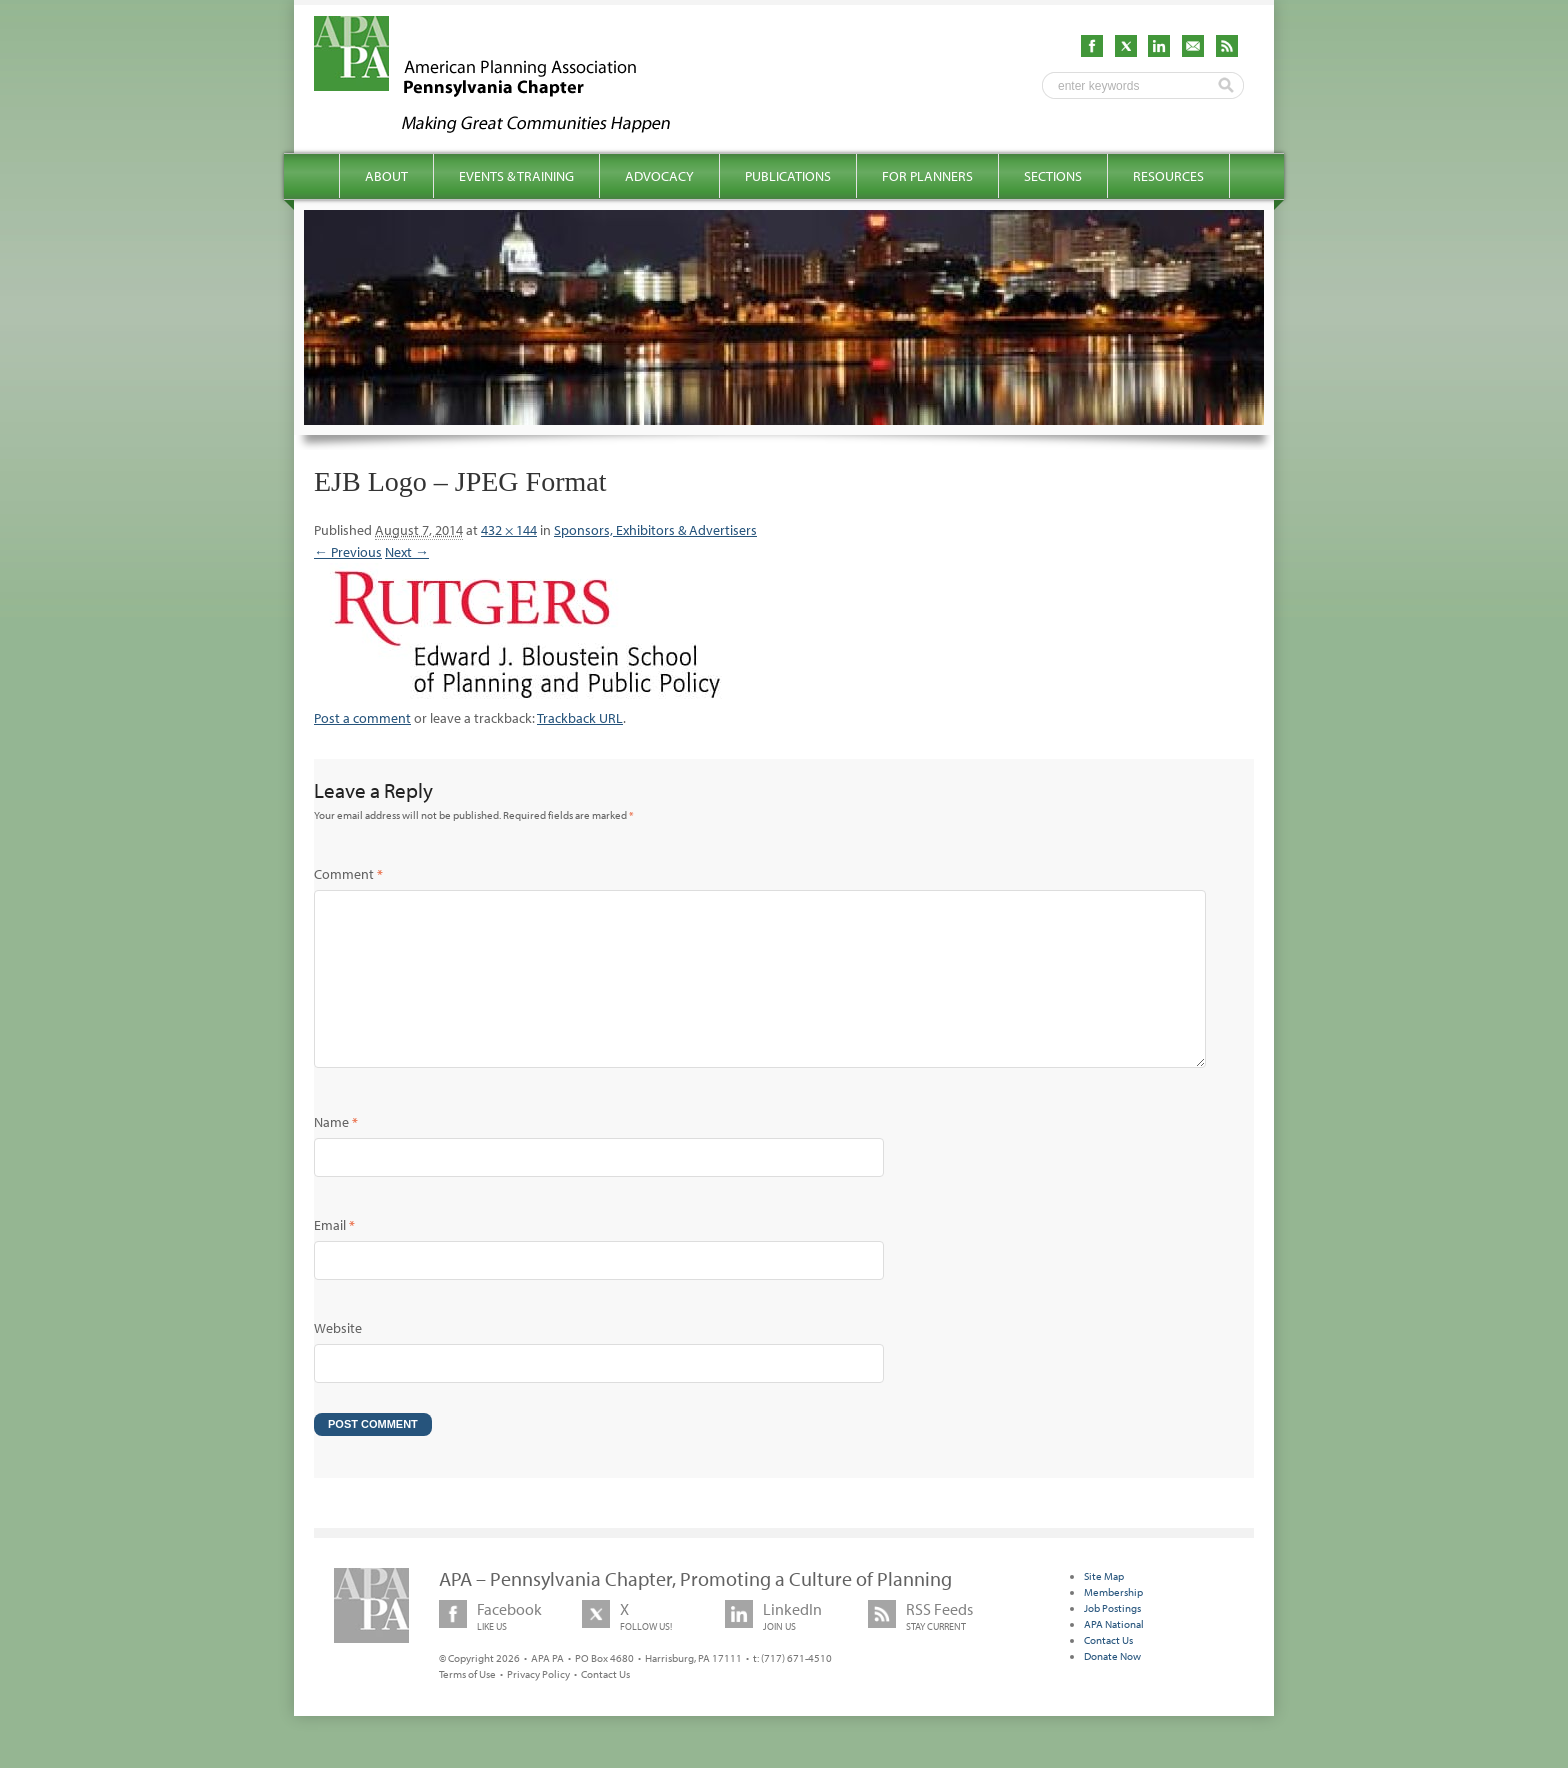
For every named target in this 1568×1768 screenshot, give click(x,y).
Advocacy (659, 176)
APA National (1114, 1656)
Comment (348, 874)
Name (336, 1154)
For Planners (927, 176)
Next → (407, 552)
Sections (1053, 176)
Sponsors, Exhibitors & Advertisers (655, 530)
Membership (1113, 1624)
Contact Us (605, 1706)
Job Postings (1112, 1640)
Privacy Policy (538, 1706)
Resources (1168, 176)
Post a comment (362, 718)
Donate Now (1112, 1688)
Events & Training (516, 176)
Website (338, 1360)
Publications (788, 176)
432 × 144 (509, 530)
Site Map (1104, 1608)
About (386, 176)
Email (334, 1257)
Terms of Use (467, 1706)
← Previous (348, 552)
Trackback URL (580, 718)
